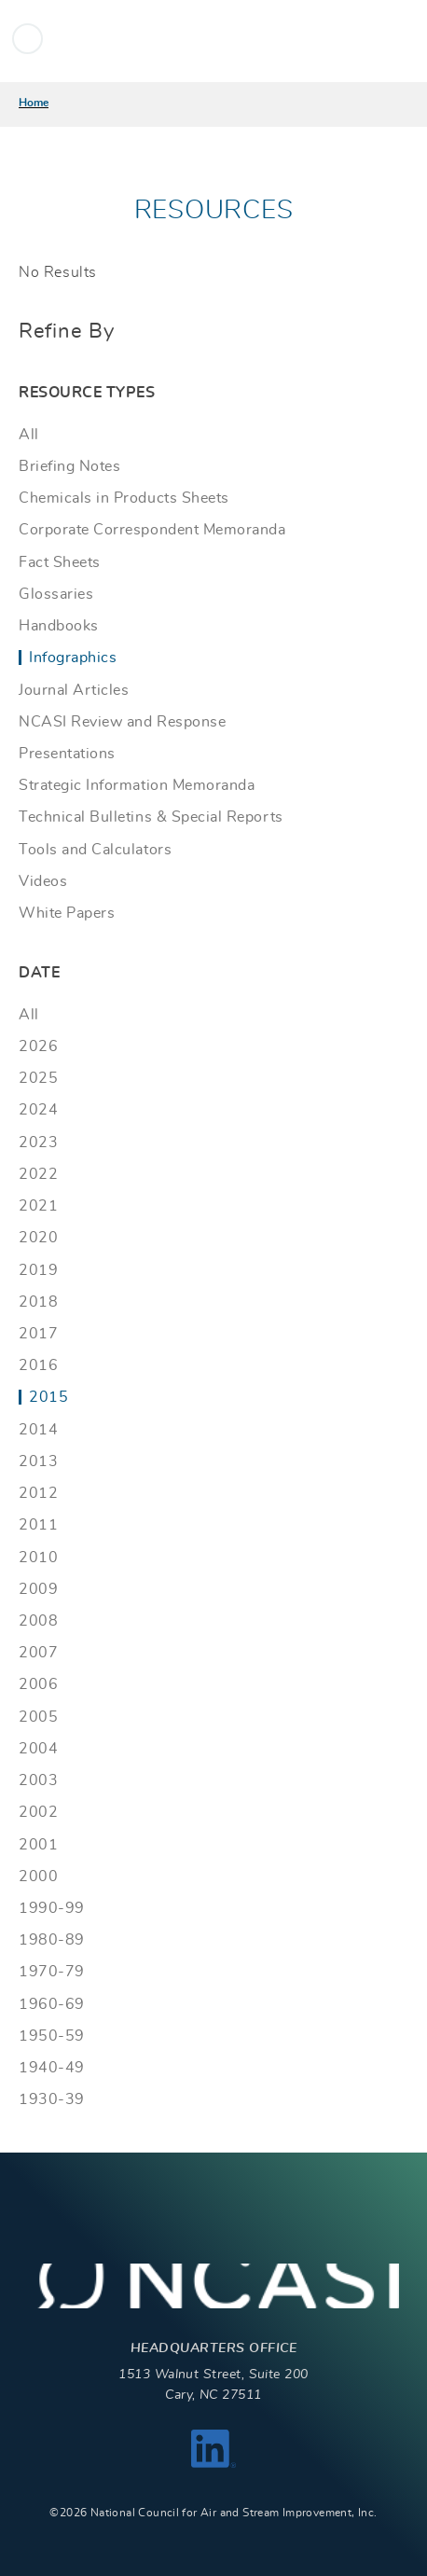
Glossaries (56, 594)
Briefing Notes (69, 466)
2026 (38, 1046)
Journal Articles (74, 690)
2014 (38, 1429)
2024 (38, 1109)
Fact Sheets (60, 562)
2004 (38, 1748)
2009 (38, 1589)
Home (33, 102)
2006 (38, 1684)
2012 (38, 1493)
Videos (43, 881)
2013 (38, 1461)
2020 (38, 1237)
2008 (38, 1620)
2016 (38, 1365)
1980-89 (52, 1939)
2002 (38, 1812)
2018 (38, 1302)
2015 (48, 1397)
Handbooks (59, 625)
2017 (38, 1333)
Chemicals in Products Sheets (124, 498)
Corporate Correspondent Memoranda (152, 529)
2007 (38, 1652)
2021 (38, 1205)
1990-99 (52, 1908)
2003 (38, 1780)
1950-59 (52, 2036)
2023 (38, 1142)
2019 (38, 1270)
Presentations (67, 753)
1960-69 (52, 2004)
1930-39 (52, 2099)
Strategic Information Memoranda (137, 785)
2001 (38, 1844)
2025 (38, 1078)
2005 (38, 1717)
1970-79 (52, 1971)
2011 (38, 1524)
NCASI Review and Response (122, 721)
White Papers (67, 913)
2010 (38, 1557)
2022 (38, 1174)
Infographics (73, 657)
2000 (38, 1876)
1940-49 (52, 2067)
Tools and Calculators (95, 849)
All (29, 434)
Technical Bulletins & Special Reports (151, 817)
